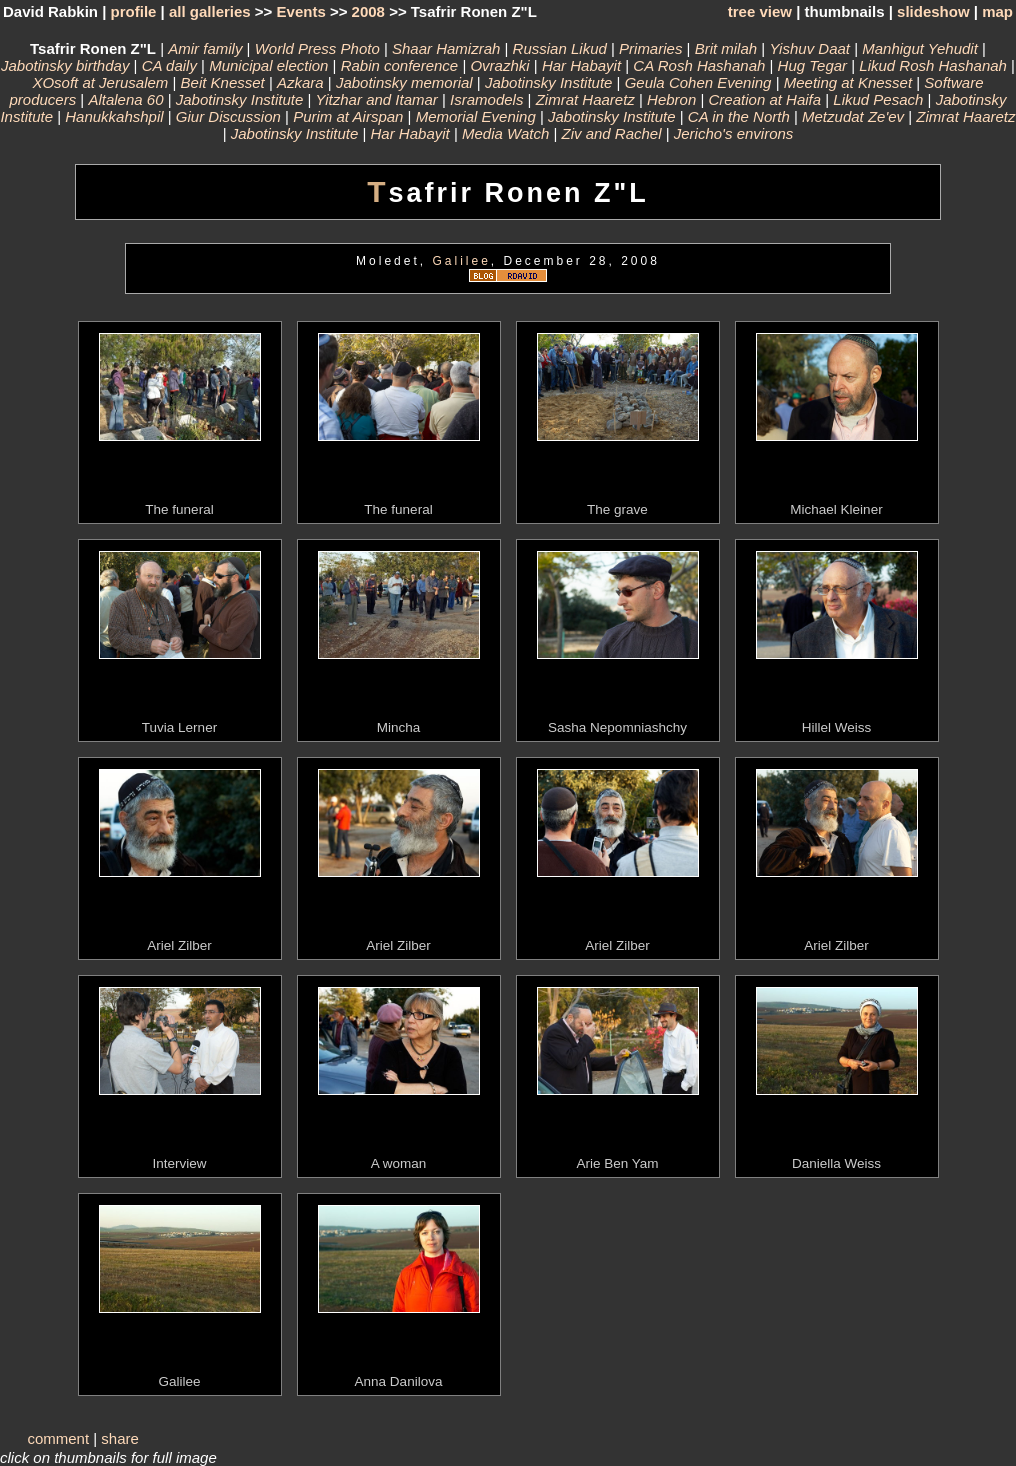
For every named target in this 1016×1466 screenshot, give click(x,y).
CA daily (169, 65)
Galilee (461, 261)
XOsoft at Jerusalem (100, 82)
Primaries (650, 48)
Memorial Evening (476, 116)
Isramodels (486, 99)
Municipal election (268, 65)
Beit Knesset (223, 82)
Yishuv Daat (809, 48)
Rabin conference (400, 65)
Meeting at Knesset (848, 82)
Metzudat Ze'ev (853, 116)
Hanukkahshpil (114, 116)
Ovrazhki (499, 65)
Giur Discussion (228, 116)
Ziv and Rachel (611, 133)
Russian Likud (560, 48)
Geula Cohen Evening (698, 82)
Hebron (671, 99)
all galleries (210, 11)
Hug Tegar (813, 65)
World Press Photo (317, 48)
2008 (368, 11)
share (120, 1438)
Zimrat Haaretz (585, 99)
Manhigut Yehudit (920, 48)
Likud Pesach (878, 99)
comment (58, 1438)
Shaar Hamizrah (446, 48)
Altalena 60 (125, 99)
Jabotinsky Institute (549, 82)
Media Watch (505, 133)
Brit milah (726, 48)
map (997, 11)
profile (134, 11)
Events (301, 11)
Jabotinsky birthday (65, 65)
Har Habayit (581, 65)
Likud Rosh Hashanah (933, 65)
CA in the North (739, 116)
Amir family (205, 48)
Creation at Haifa (765, 99)
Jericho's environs (734, 133)
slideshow (933, 11)
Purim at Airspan (348, 116)
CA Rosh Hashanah (699, 65)
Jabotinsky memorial (404, 82)
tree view (760, 11)
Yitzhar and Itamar (377, 99)
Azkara (300, 82)
